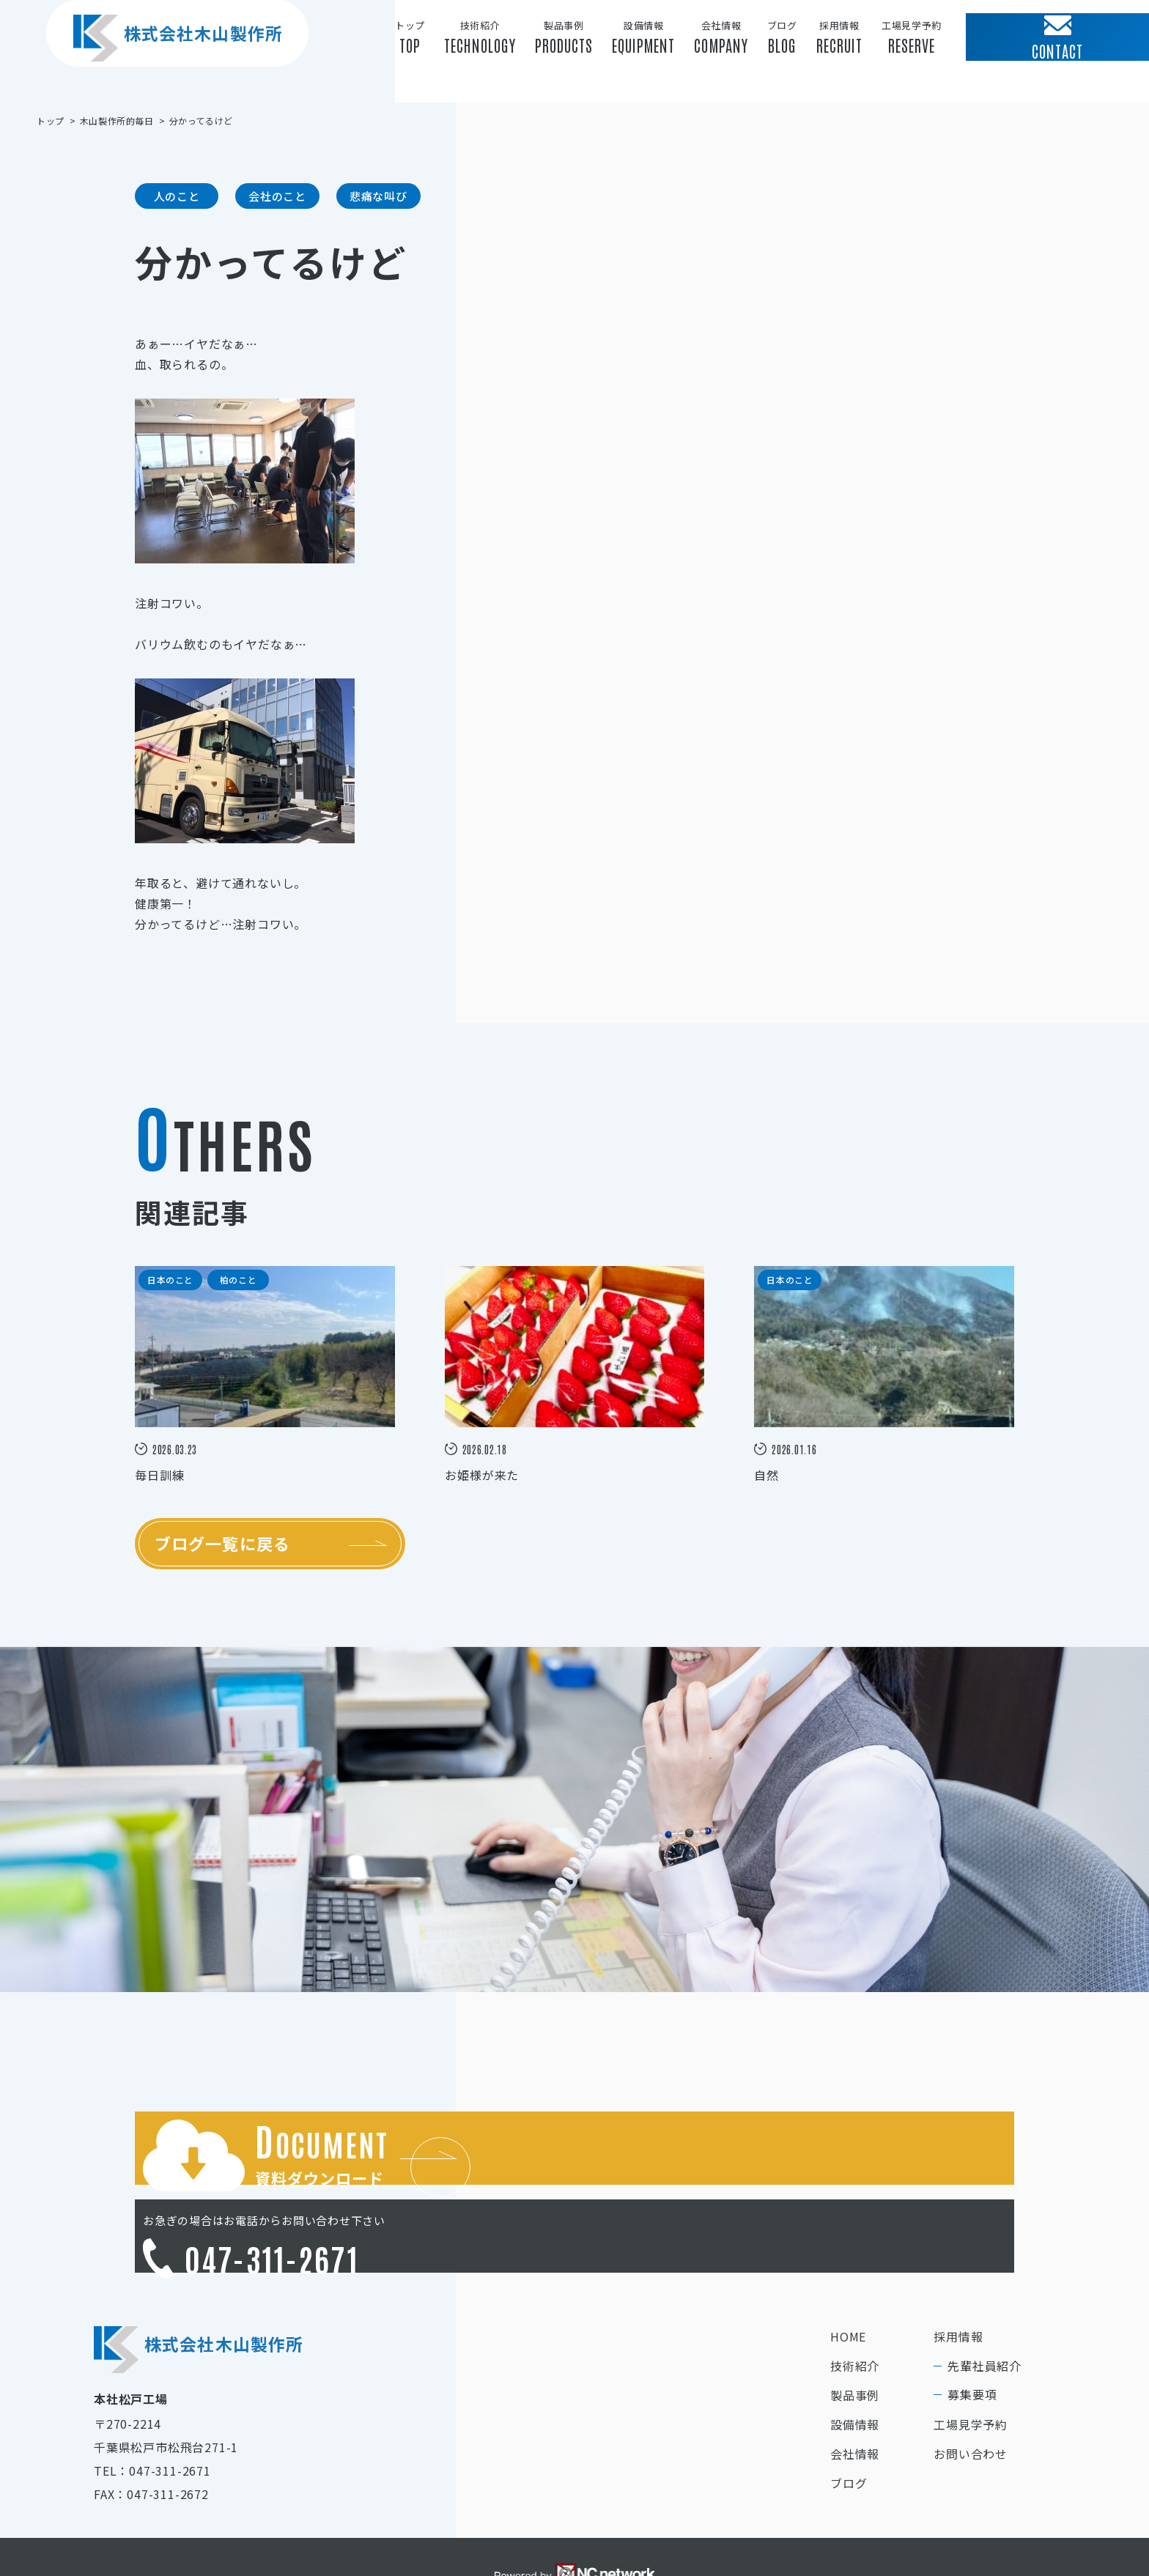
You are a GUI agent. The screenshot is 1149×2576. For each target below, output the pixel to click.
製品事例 (854, 2338)
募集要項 (972, 2338)
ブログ (848, 2426)
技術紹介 (854, 2309)
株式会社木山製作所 (162, 65)
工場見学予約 (971, 2368)
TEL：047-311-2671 (152, 2414)
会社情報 (854, 2397)
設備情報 (854, 2368)
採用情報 (958, 2280)
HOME (848, 2280)
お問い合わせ (971, 2397)
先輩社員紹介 (984, 2309)
